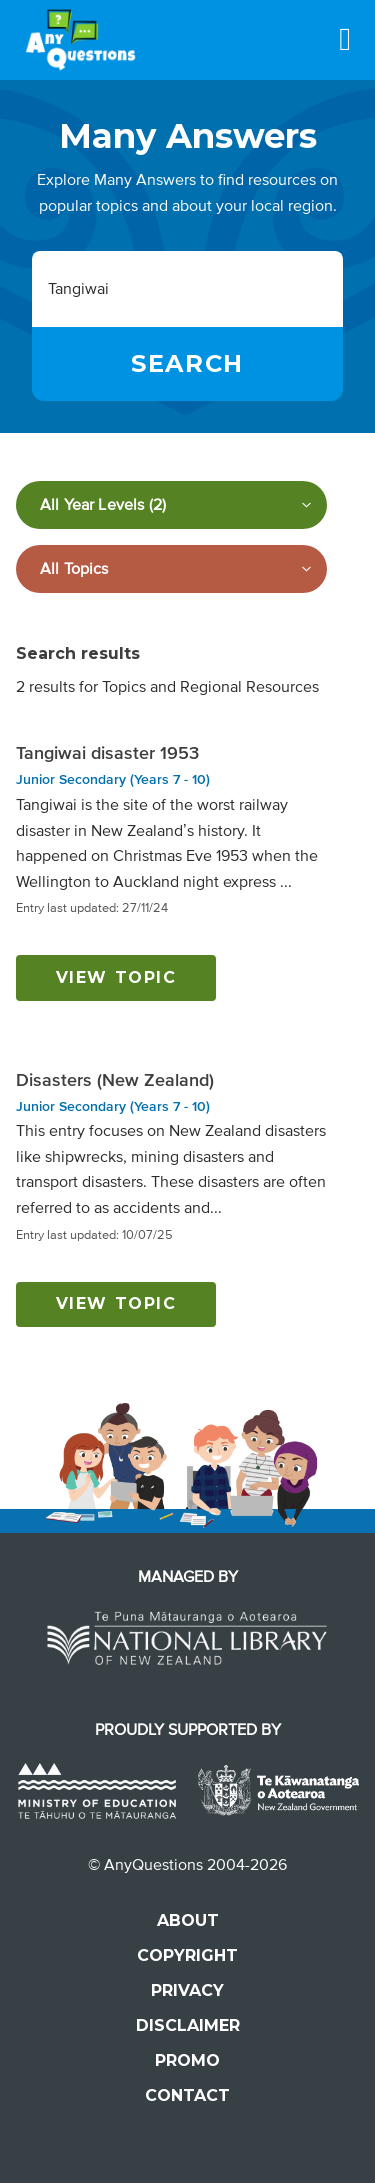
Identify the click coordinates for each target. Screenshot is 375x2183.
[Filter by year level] (171, 505)
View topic (116, 977)
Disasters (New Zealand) (115, 1080)
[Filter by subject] (171, 569)
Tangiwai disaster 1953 (107, 753)
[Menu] (345, 39)
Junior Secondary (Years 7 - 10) (113, 779)
